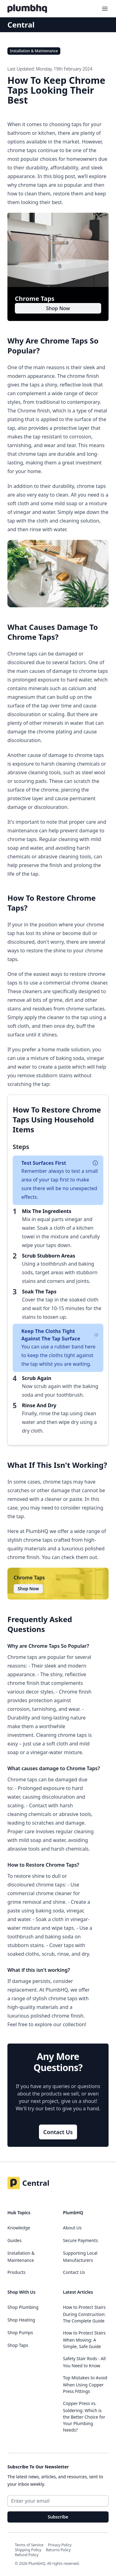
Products (16, 2272)
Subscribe (58, 2517)
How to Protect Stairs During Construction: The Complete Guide (84, 2314)
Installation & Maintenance (34, 50)
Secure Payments (80, 2240)
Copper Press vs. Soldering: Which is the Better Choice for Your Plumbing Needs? (84, 2416)
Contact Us (58, 2132)
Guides (14, 2240)
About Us (72, 2228)
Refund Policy (26, 2554)
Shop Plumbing (22, 2307)
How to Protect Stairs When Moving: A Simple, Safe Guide (84, 2339)
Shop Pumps (20, 2332)
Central (21, 25)
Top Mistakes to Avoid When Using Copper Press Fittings (85, 2384)
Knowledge (18, 2228)
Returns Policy (58, 2550)
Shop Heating (21, 2320)
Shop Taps (17, 2345)
